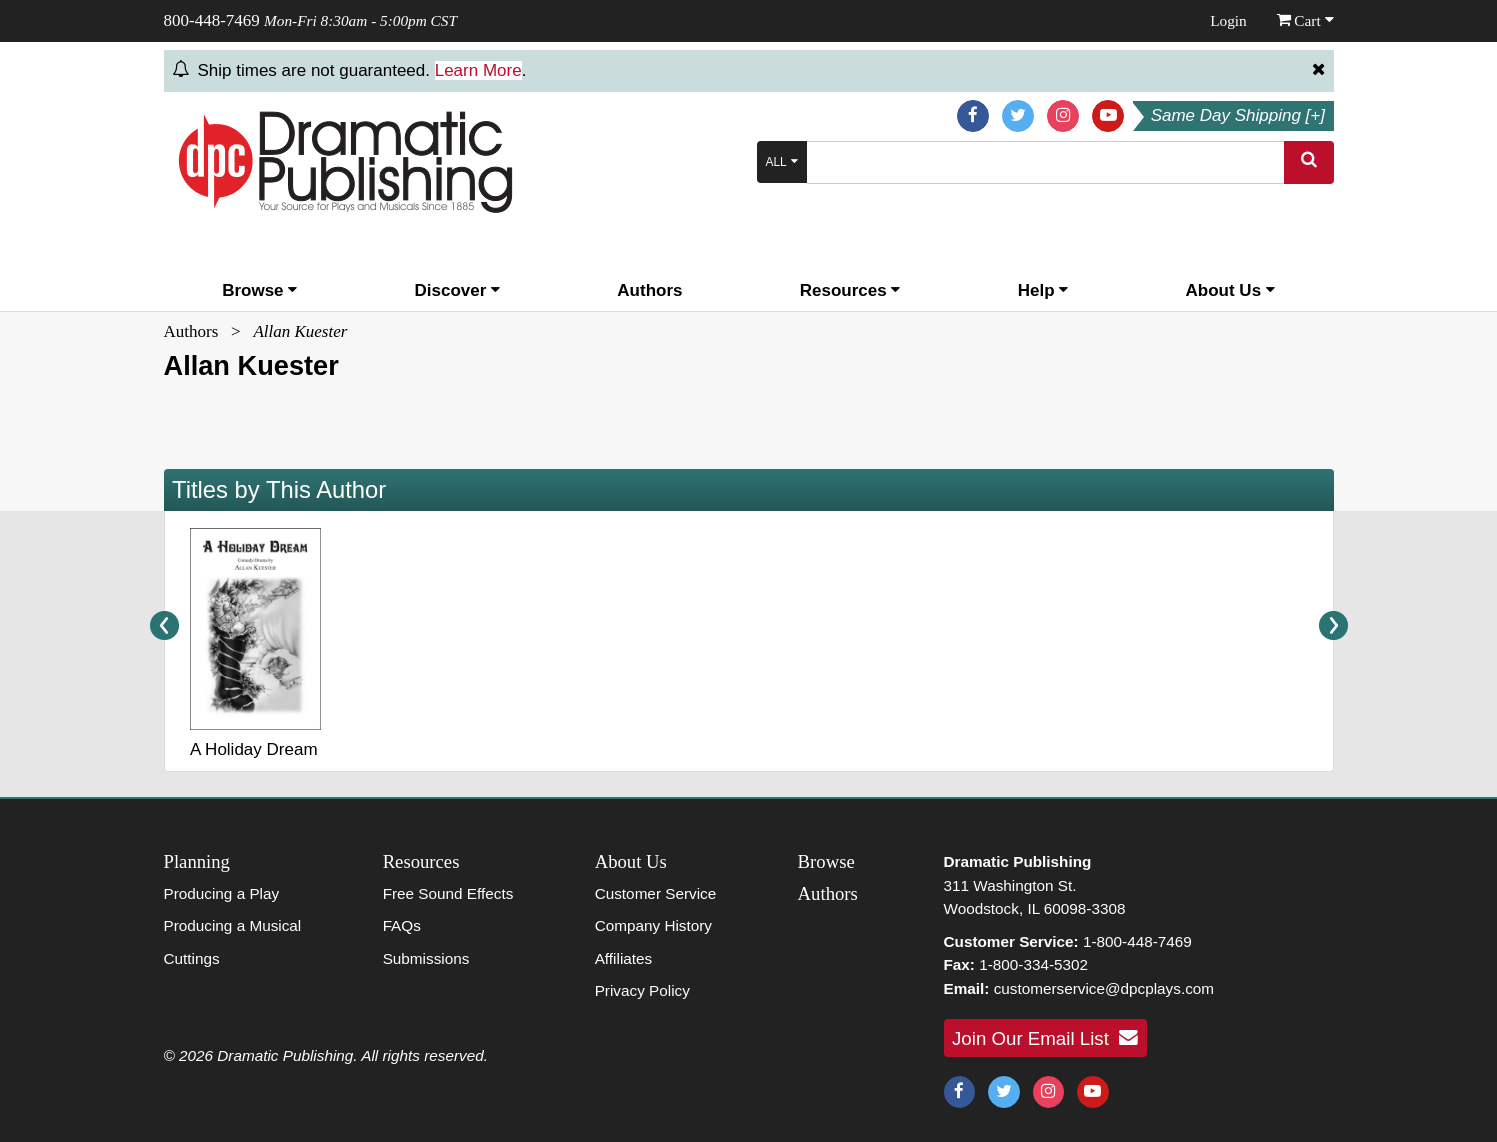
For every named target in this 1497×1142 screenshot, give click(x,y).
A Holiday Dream (254, 749)
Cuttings (192, 958)
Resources (850, 290)
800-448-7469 (212, 20)
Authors (649, 290)
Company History (653, 925)
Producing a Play (222, 893)
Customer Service (656, 893)
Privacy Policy (642, 990)
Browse (259, 290)
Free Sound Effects (448, 893)
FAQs (402, 925)
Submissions (426, 958)
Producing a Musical (233, 925)
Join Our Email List (1045, 1038)
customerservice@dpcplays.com (1104, 988)
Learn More (478, 70)
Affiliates (624, 958)
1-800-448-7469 (1137, 941)
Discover (458, 290)
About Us (1230, 290)
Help (1043, 290)
